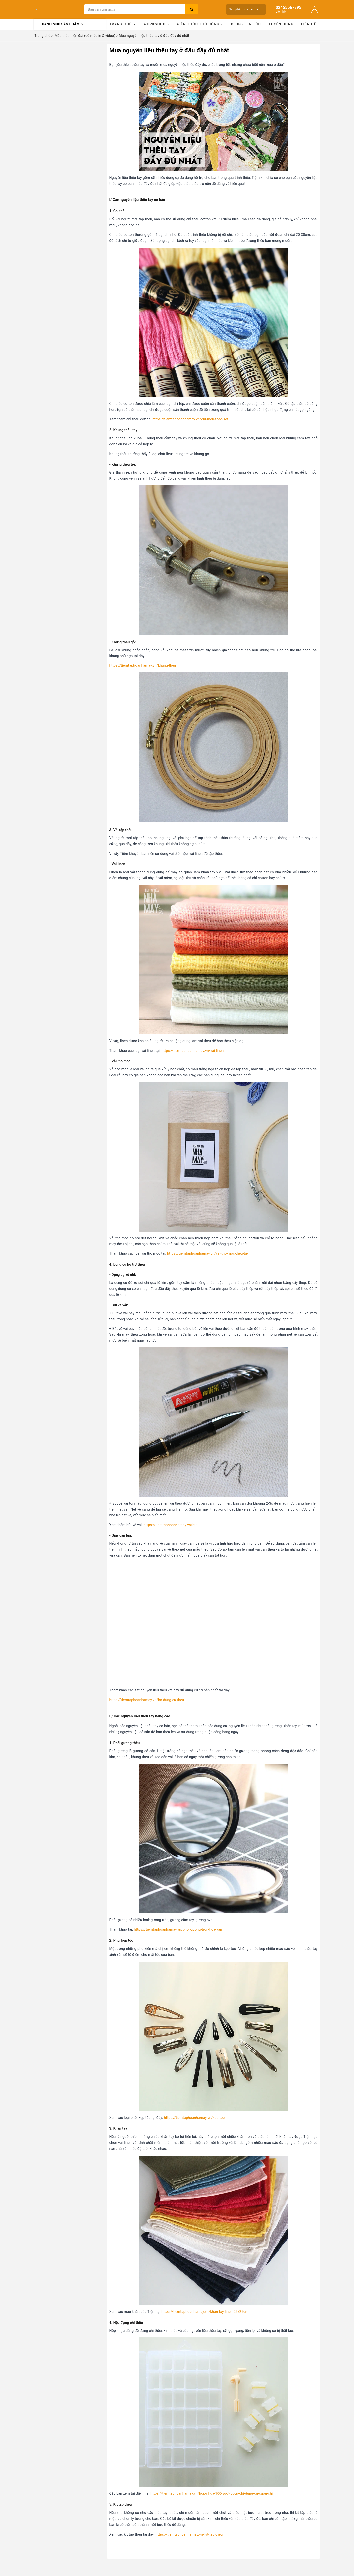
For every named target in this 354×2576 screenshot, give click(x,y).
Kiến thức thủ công (200, 24)
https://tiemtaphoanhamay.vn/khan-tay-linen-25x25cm (204, 2312)
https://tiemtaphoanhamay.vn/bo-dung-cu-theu (146, 1700)
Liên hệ (308, 24)
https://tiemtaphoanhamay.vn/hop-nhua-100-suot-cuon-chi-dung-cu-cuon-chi (211, 2493)
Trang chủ (122, 24)
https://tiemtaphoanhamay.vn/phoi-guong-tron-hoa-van (178, 1929)
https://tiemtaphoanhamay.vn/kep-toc (194, 2118)
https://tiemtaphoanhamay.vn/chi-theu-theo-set (190, 419)
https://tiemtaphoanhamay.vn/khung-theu (142, 665)
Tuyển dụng (281, 24)
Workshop (156, 24)
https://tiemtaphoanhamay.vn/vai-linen (193, 1051)
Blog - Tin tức (246, 24)
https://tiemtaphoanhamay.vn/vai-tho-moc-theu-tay (208, 1253)
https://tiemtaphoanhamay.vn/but (171, 1525)
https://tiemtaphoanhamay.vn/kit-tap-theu (189, 2534)
